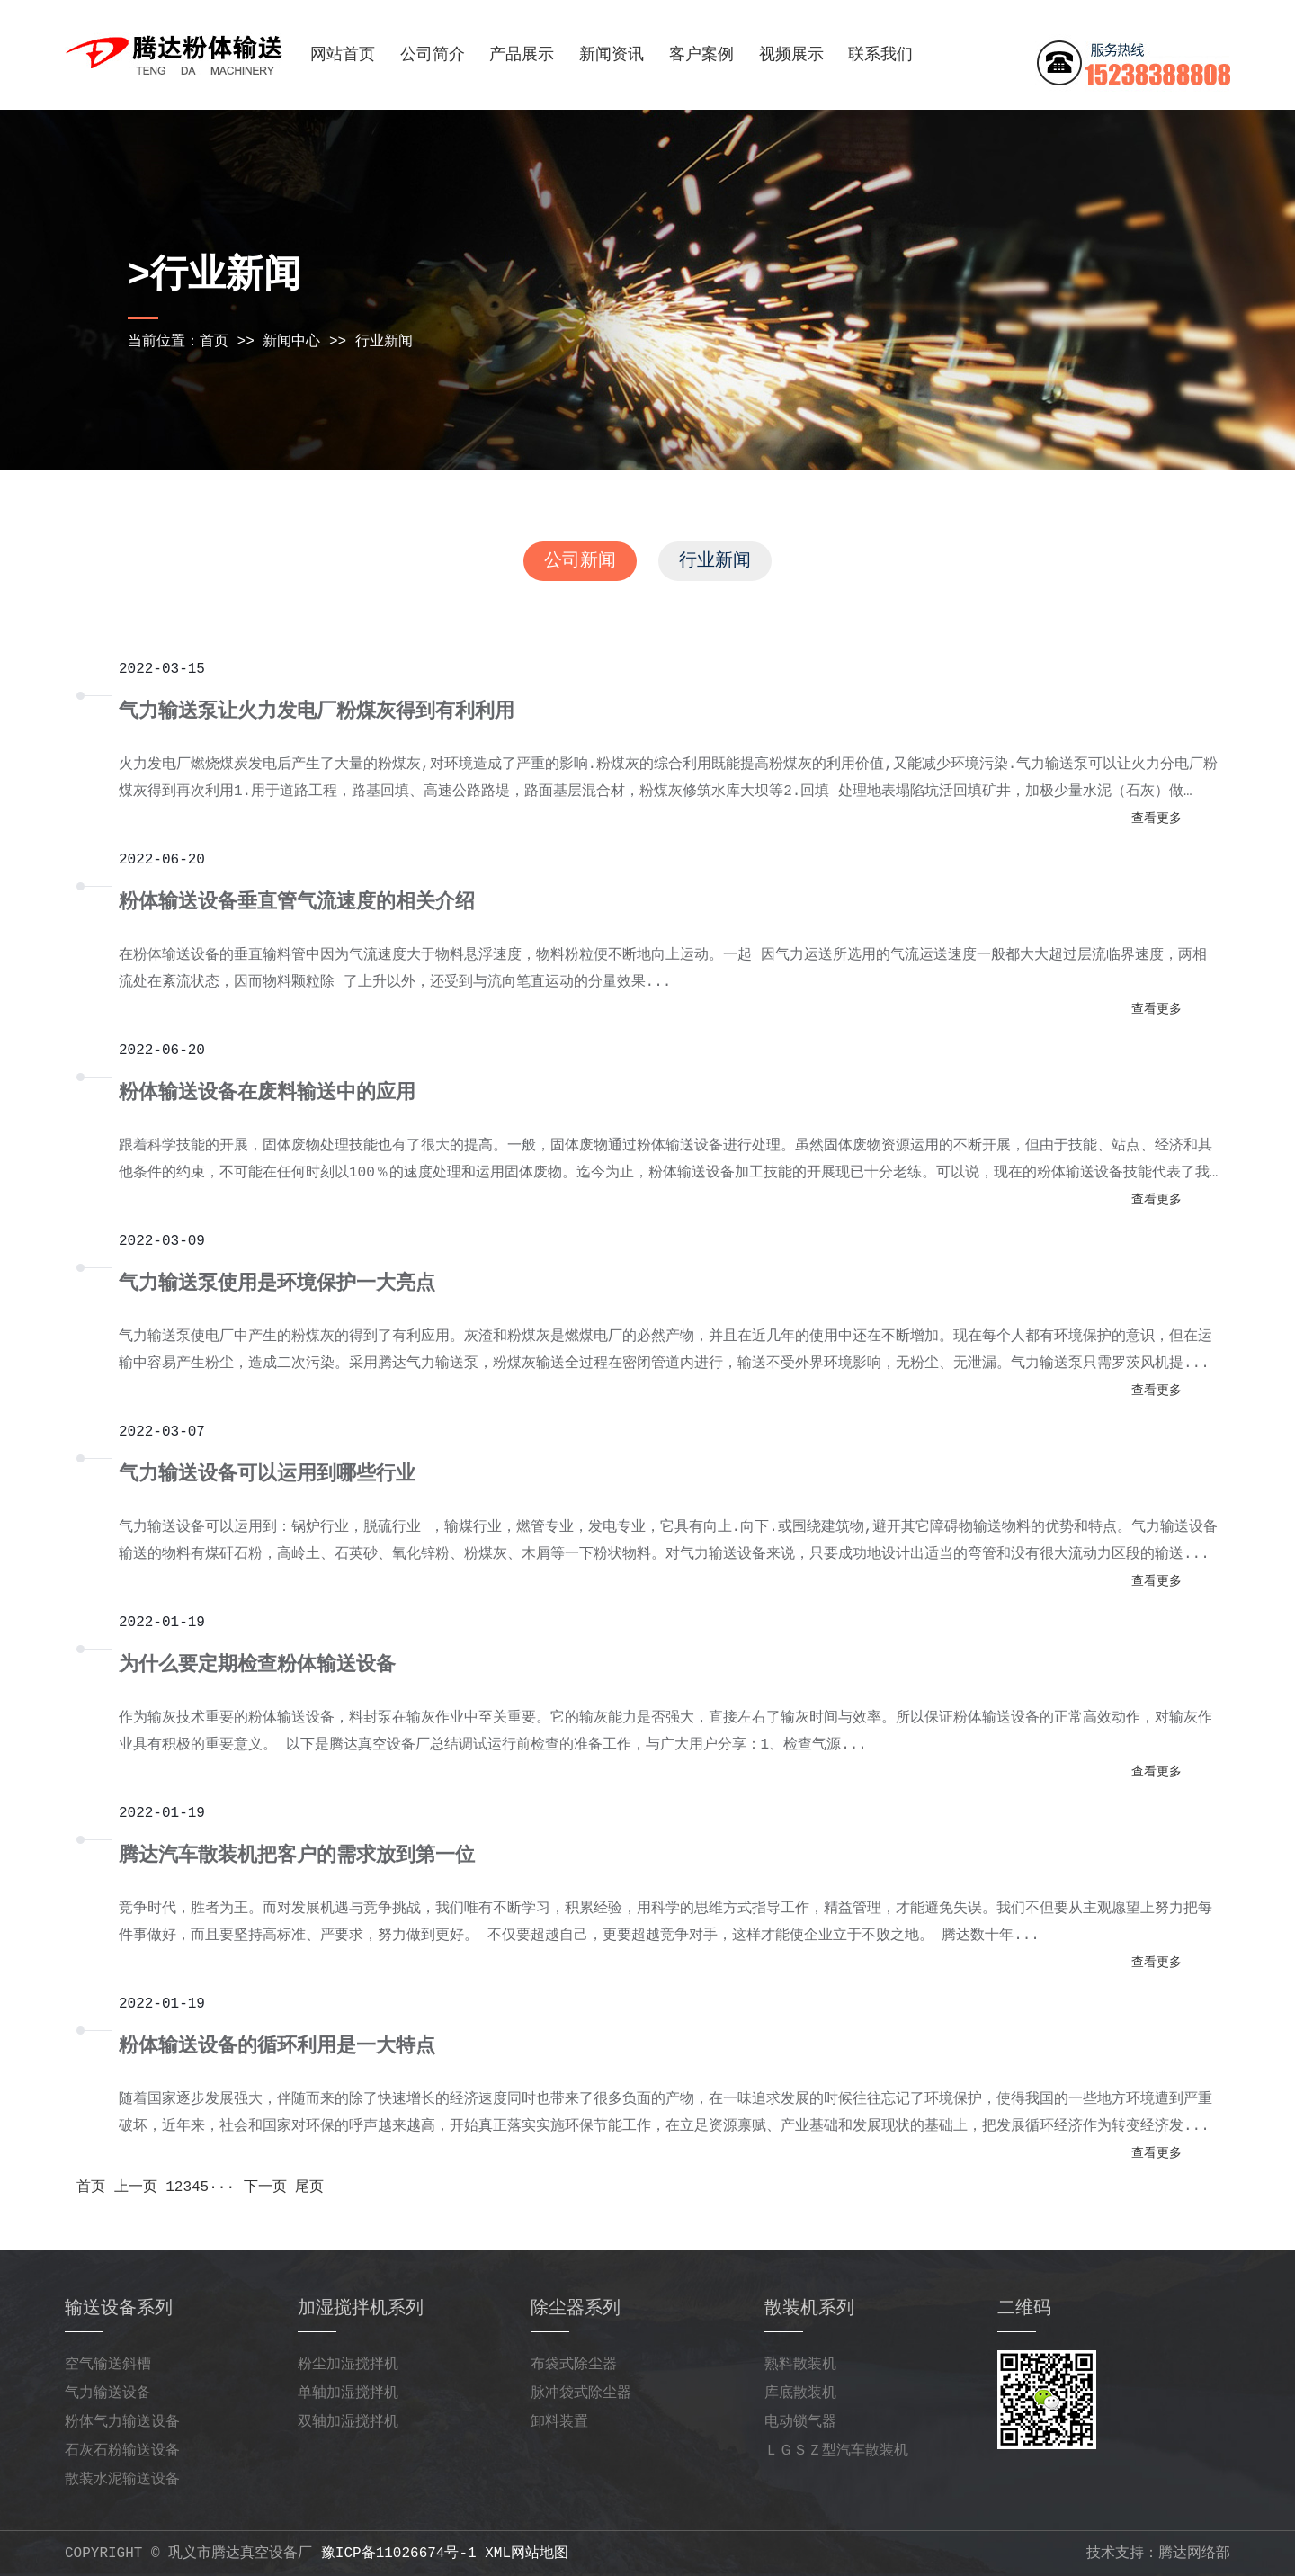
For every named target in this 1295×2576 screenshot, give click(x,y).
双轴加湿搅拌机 (348, 2422)
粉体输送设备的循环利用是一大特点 (277, 2046)
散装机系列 (809, 2308)
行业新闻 (384, 342)
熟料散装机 (800, 2365)
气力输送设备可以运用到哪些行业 (267, 1474)
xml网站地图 (526, 2553)
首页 (214, 342)
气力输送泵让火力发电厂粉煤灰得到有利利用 (316, 712)
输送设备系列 (119, 2308)
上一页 (135, 2187)
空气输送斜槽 (108, 2365)
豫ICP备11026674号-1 (399, 2553)
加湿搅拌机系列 (361, 2308)
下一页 (265, 2187)
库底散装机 (800, 2393)
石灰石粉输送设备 (122, 2451)
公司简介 (432, 55)
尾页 (309, 2187)
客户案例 (701, 55)
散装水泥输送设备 (122, 2480)
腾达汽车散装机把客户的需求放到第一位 (297, 1856)
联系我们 (880, 55)
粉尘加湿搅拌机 (348, 2365)
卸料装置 (559, 2422)
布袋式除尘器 (574, 2365)
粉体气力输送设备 (122, 2422)
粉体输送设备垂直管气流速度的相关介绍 (297, 902)
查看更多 (1156, 818)
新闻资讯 (611, 55)
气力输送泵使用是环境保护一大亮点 (277, 1284)
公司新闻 (580, 560)
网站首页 (342, 55)
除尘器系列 (576, 2308)
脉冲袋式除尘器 (581, 2393)
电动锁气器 (800, 2422)
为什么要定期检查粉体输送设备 (257, 1665)
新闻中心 (291, 342)
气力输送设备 (108, 2393)
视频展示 (791, 55)
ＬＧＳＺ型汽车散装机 (836, 2451)
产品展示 (521, 55)
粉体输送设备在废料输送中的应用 (267, 1093)
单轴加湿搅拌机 (348, 2393)
